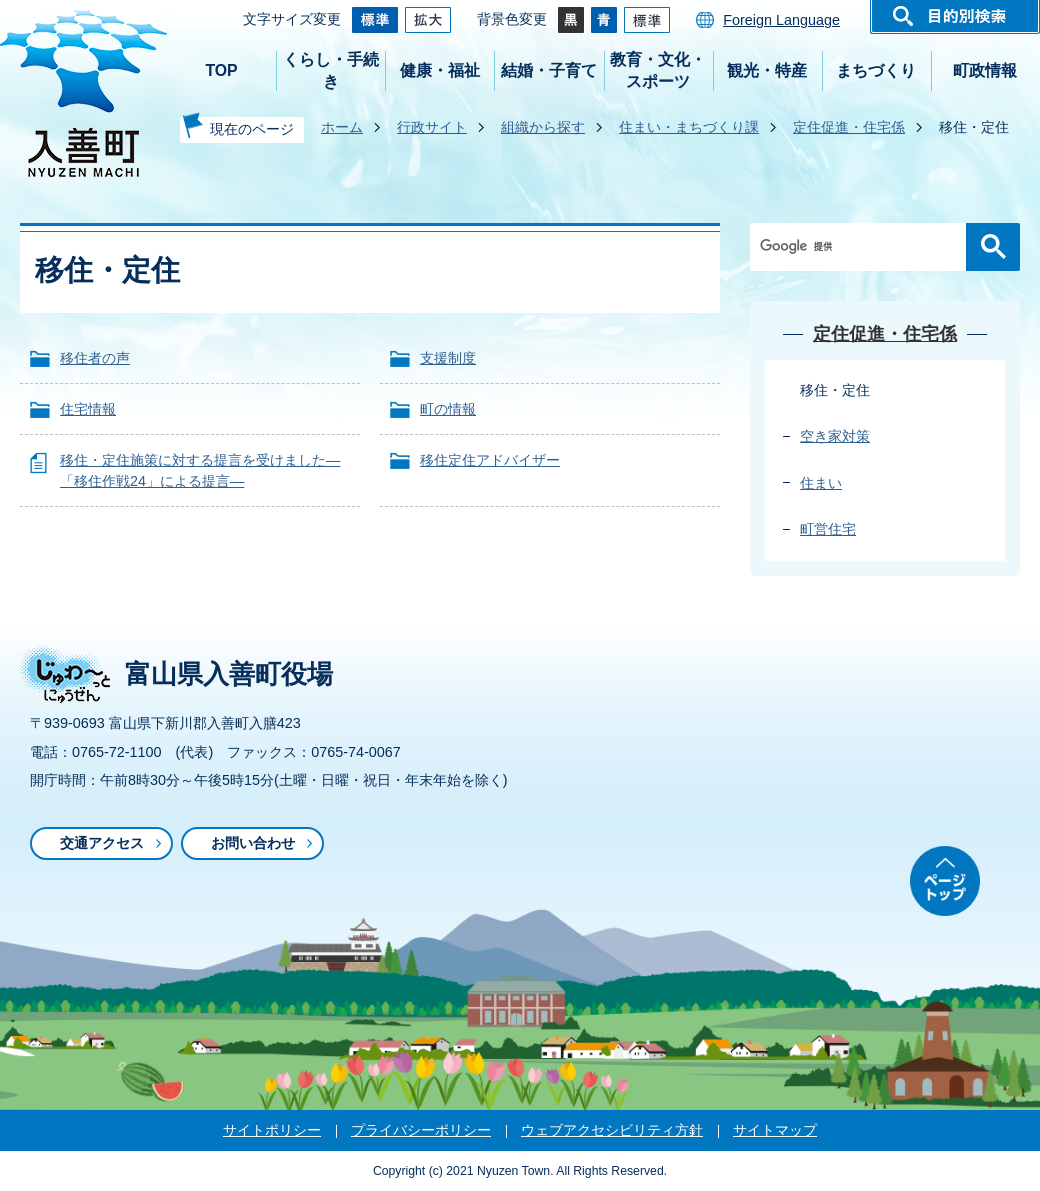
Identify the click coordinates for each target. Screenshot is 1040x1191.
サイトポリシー (272, 1130)
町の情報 (448, 409)
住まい (821, 483)
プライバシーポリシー (421, 1130)
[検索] (863, 247)
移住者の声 (95, 358)
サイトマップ (775, 1130)
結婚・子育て (549, 70)
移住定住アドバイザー (490, 460)
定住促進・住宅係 (849, 127)
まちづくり (876, 70)
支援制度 (448, 358)
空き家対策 (835, 436)
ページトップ (945, 881)
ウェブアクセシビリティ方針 (612, 1130)
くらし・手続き (331, 70)
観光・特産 (767, 70)
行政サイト (432, 127)
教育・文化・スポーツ (658, 70)
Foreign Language (781, 20)
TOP (221, 70)
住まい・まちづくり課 (689, 127)
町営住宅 (828, 529)
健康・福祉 (440, 70)
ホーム (342, 127)
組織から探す (543, 127)
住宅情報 (88, 409)
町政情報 (985, 70)
